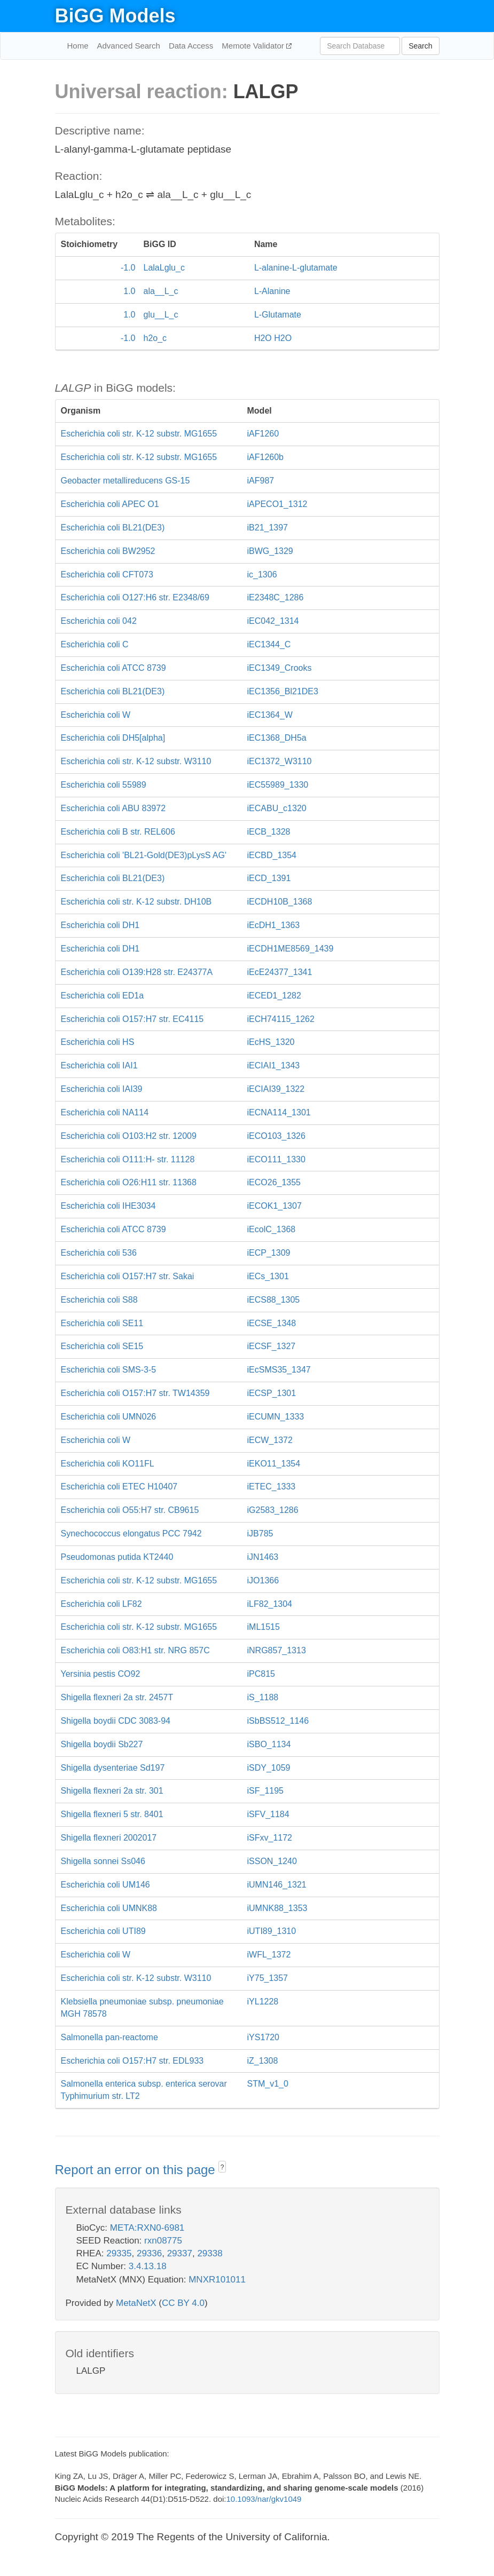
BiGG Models (115, 16)
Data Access (191, 45)
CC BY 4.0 (183, 2303)
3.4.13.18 (148, 2266)
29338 (209, 2253)
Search (420, 46)
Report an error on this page (137, 2169)
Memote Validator (254, 45)
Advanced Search (128, 45)
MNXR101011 (217, 2279)
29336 (149, 2253)
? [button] (222, 2167)
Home (78, 45)
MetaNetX (136, 2303)
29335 (118, 2253)
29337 (179, 2253)
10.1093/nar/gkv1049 (263, 2498)
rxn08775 (163, 2241)
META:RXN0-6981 (147, 2228)
